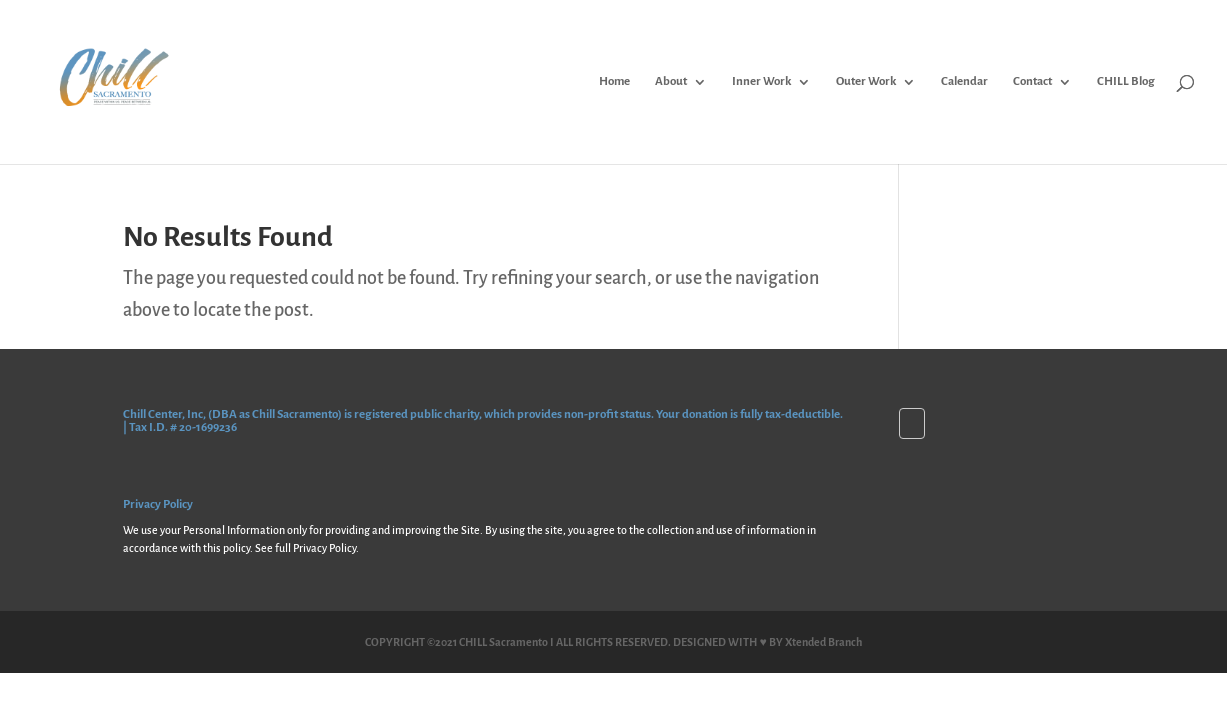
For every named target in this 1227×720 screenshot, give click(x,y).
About (671, 81)
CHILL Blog (1126, 81)
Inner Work (761, 81)
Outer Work (866, 81)
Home (614, 81)
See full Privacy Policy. (306, 548)
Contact (1032, 81)
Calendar (964, 81)
